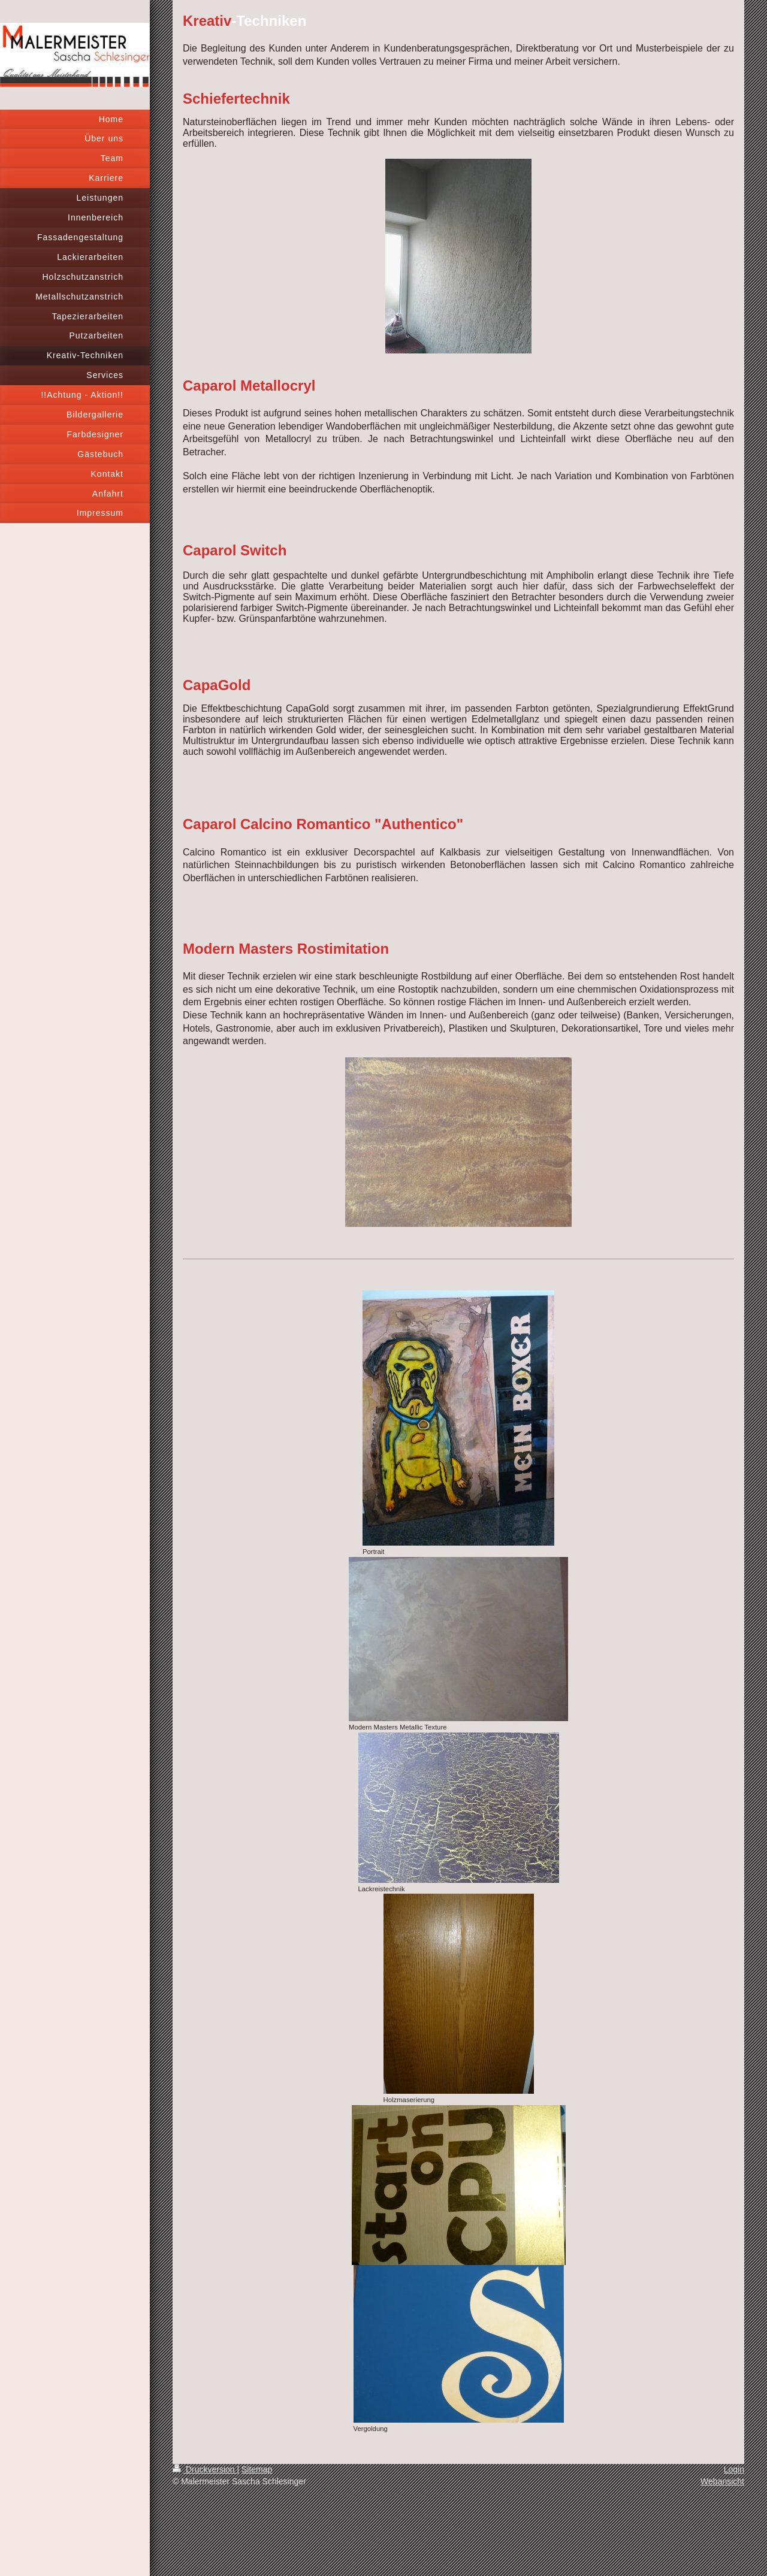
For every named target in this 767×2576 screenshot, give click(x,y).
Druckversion (205, 2469)
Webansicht (722, 2481)
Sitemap (256, 2469)
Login (734, 2469)
